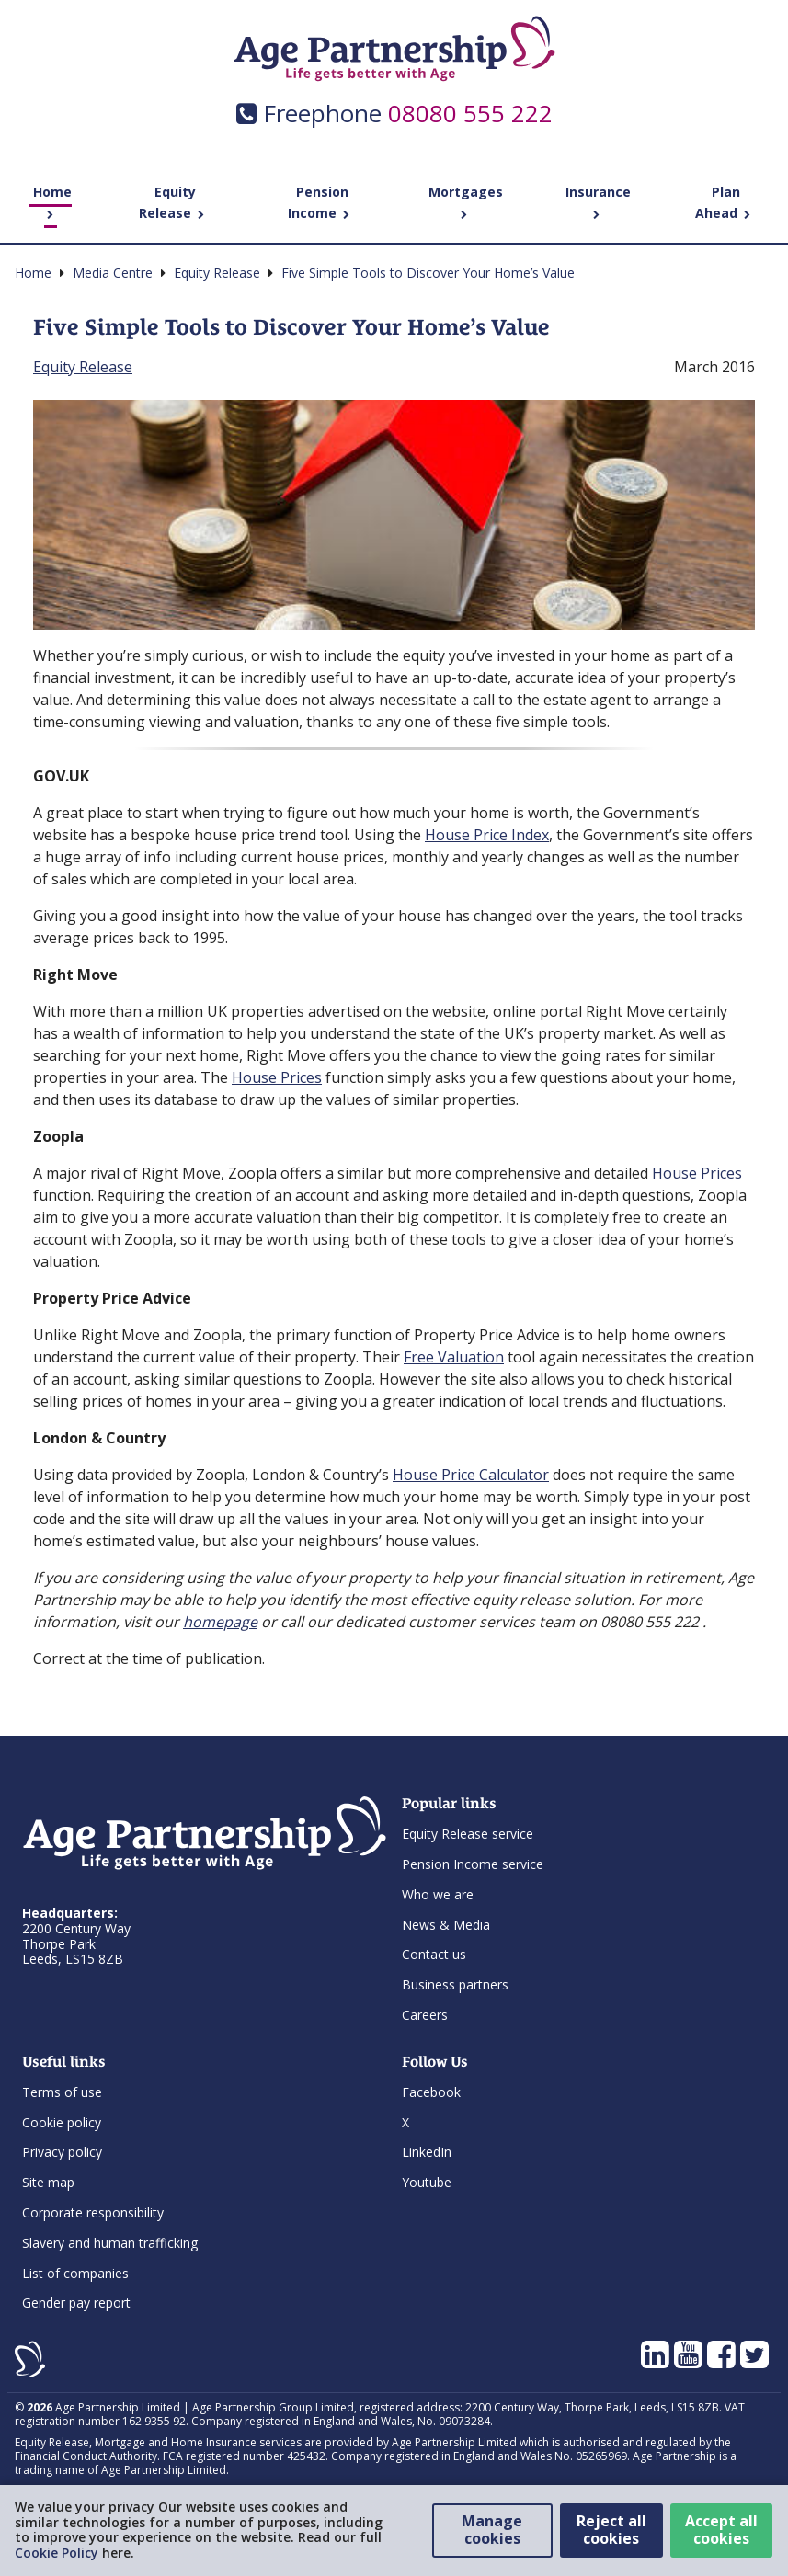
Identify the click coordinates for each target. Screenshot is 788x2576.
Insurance (598, 201)
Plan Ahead (722, 202)
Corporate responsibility (93, 2212)
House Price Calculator (471, 1475)
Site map (48, 2182)
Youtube (426, 2182)
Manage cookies (492, 2529)
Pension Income (318, 202)
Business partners (455, 1984)
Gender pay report (76, 2302)
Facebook (431, 2092)
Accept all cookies (721, 2529)
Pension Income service (472, 1864)
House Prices (277, 1077)
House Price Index (487, 835)
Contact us (434, 1954)
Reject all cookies (611, 2529)
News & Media (446, 1924)
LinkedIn (426, 2151)
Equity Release (171, 202)
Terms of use (62, 2092)
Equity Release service (467, 1833)
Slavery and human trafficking (110, 2242)
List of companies (75, 2273)
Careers (425, 2014)
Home (52, 201)
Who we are (438, 1894)
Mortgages (465, 201)
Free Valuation (454, 1357)
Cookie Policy (56, 2552)
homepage (220, 1622)
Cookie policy (61, 2122)
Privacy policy (62, 2151)
